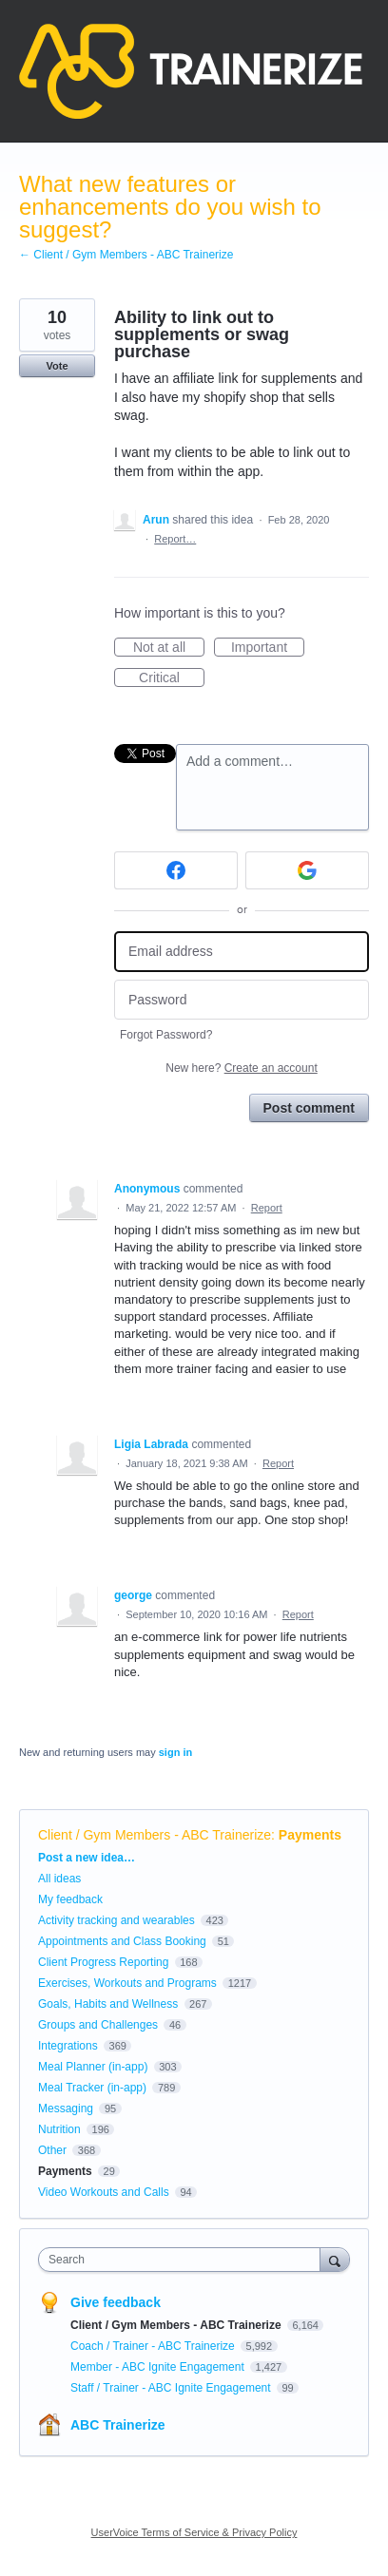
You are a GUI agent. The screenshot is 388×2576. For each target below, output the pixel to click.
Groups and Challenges (98, 2025)
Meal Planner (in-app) (92, 2066)
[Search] (335, 2259)
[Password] (241, 1000)
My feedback (70, 1899)
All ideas (59, 1878)
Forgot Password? (166, 1034)
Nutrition (59, 2129)
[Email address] (241, 951)
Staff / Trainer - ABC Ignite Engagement (172, 2388)
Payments (310, 1834)
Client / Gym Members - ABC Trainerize (154, 1834)
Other (52, 2150)
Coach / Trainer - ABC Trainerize (154, 2346)
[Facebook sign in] (176, 870)
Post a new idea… (86, 1857)
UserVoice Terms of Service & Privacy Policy (194, 2532)
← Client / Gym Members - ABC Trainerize (126, 254)
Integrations (68, 2045)
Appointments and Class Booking (122, 1941)
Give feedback (115, 2302)
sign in (175, 1752)
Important (267, 648)
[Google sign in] (307, 870)
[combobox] (184, 2259)
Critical (171, 678)
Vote (57, 366)
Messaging (65, 2108)
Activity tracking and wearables (116, 1920)
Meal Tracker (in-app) (92, 2087)
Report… (175, 538)
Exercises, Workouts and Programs (129, 1983)
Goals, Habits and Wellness (108, 2004)
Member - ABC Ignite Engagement (158, 2367)
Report (266, 1207)
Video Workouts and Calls (103, 2192)
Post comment (309, 1108)
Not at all (168, 648)
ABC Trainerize (117, 2425)
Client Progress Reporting (103, 1962)
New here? (241, 1068)
